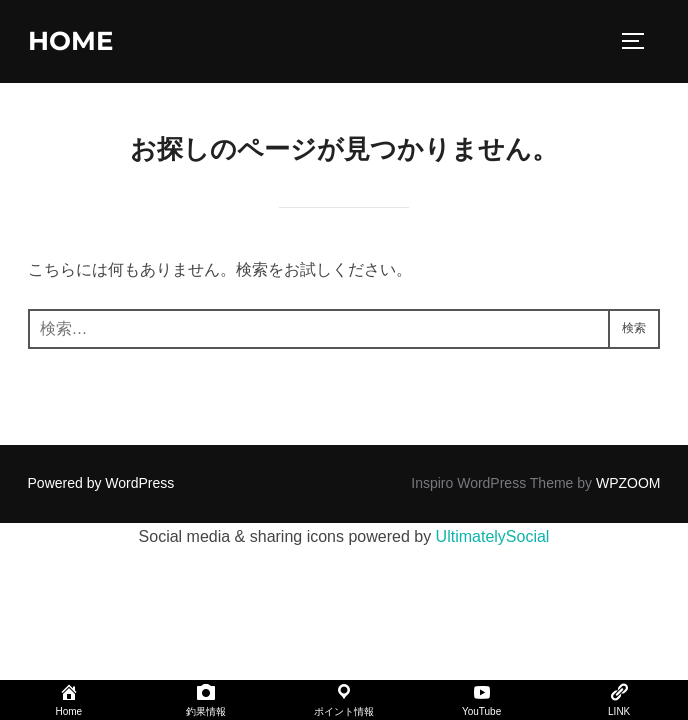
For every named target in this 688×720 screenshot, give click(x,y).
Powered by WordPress (101, 483)
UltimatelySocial (493, 536)
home (70, 41)
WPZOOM (628, 483)
